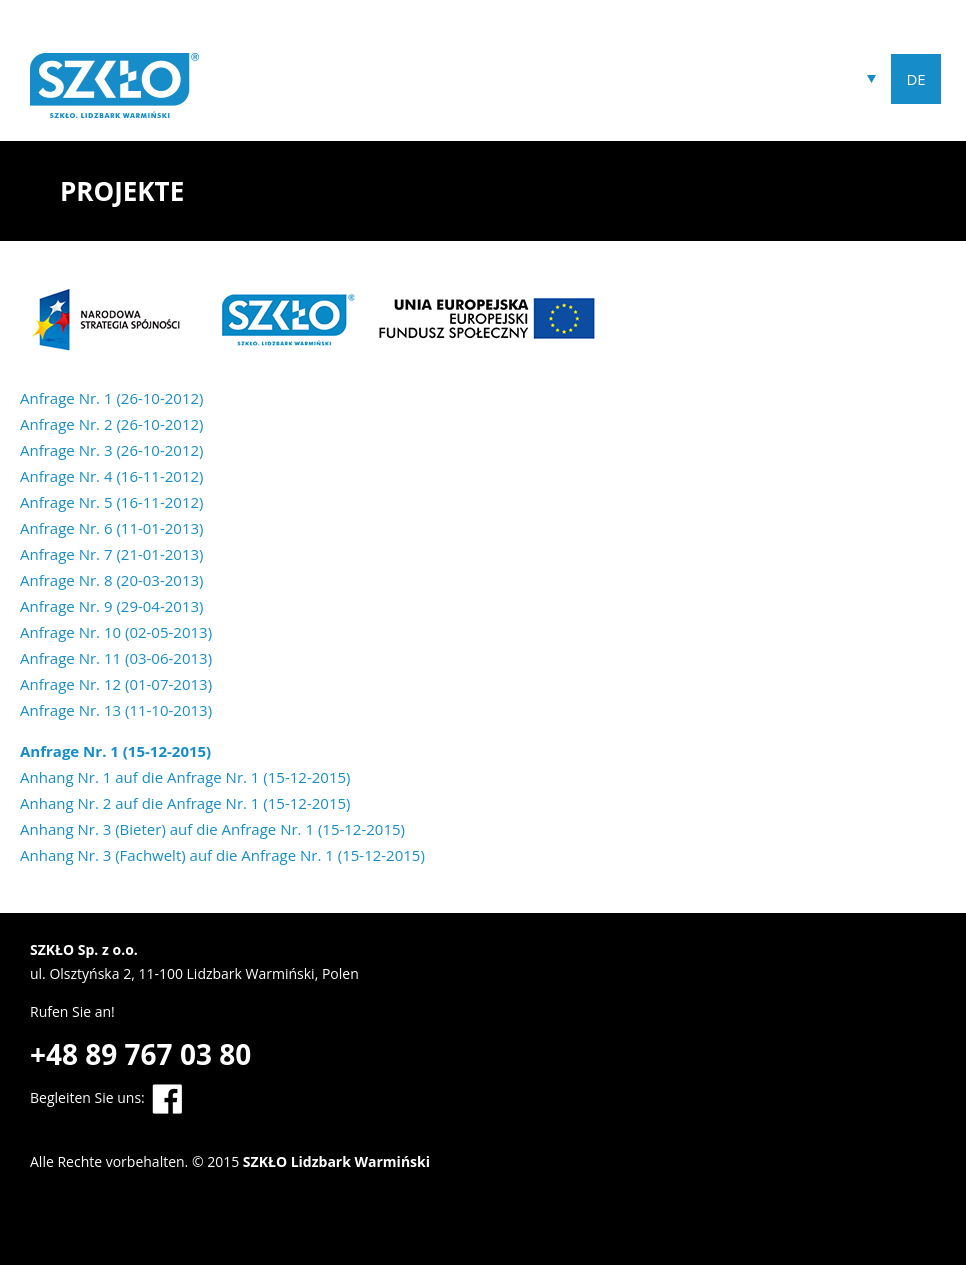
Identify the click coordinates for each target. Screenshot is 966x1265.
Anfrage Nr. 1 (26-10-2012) (112, 398)
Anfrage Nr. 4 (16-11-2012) (112, 476)
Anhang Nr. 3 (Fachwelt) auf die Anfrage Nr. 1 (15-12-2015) (222, 855)
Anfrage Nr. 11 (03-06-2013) (116, 658)
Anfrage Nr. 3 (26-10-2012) (112, 450)
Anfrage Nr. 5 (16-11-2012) (112, 502)
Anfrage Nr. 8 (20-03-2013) (112, 580)
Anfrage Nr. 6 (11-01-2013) (112, 528)
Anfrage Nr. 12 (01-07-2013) (116, 684)
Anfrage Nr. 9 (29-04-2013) (112, 606)
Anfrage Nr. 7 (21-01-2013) (112, 554)
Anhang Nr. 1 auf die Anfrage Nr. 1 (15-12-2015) (185, 777)
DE (915, 79)
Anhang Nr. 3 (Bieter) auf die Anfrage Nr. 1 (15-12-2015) (212, 829)
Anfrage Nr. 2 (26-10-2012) (112, 424)
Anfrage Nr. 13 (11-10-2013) (116, 710)
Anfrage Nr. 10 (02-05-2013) (116, 632)
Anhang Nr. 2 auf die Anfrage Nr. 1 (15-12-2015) (185, 803)
